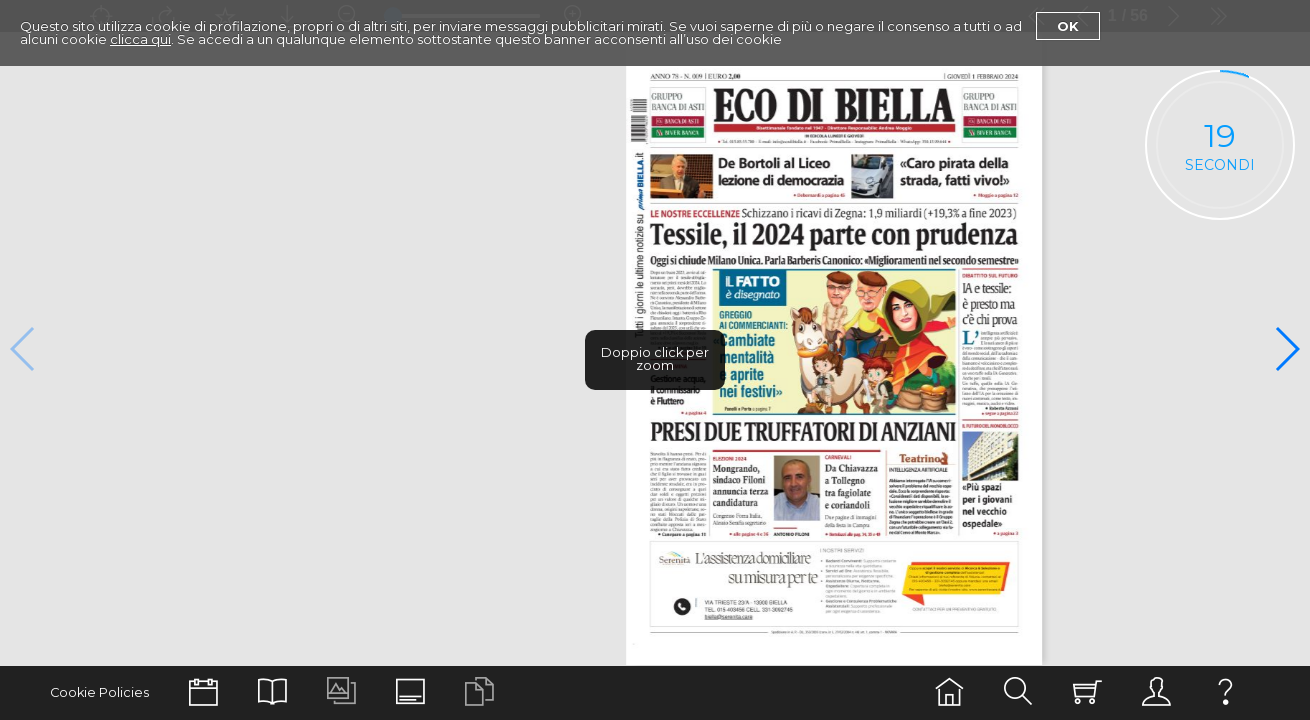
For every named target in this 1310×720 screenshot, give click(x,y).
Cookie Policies (99, 692)
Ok (1068, 26)
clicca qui (140, 39)
